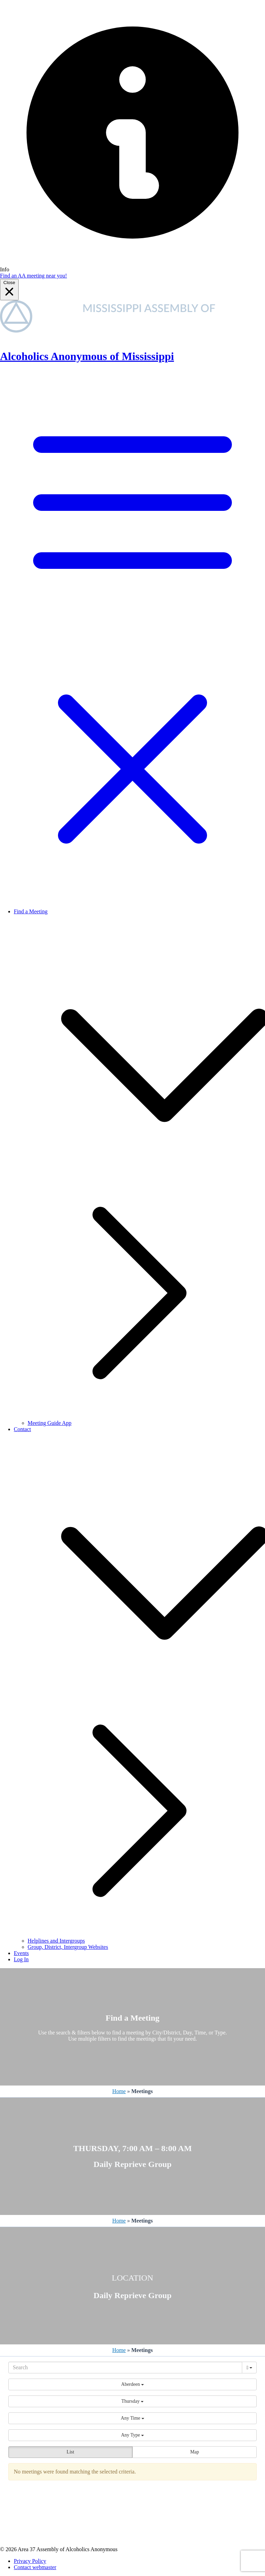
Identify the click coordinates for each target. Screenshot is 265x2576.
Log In (21, 1959)
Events (21, 1953)
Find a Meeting (31, 911)
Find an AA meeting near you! (33, 276)
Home (119, 2091)
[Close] (9, 289)
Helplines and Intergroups (56, 1941)
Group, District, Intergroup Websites (68, 1947)
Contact (22, 1429)
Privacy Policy (30, 2561)
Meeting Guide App (49, 1423)
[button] (132, 2384)
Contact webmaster (35, 2567)
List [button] (70, 2452)
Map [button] (194, 2452)
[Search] (125, 2367)
